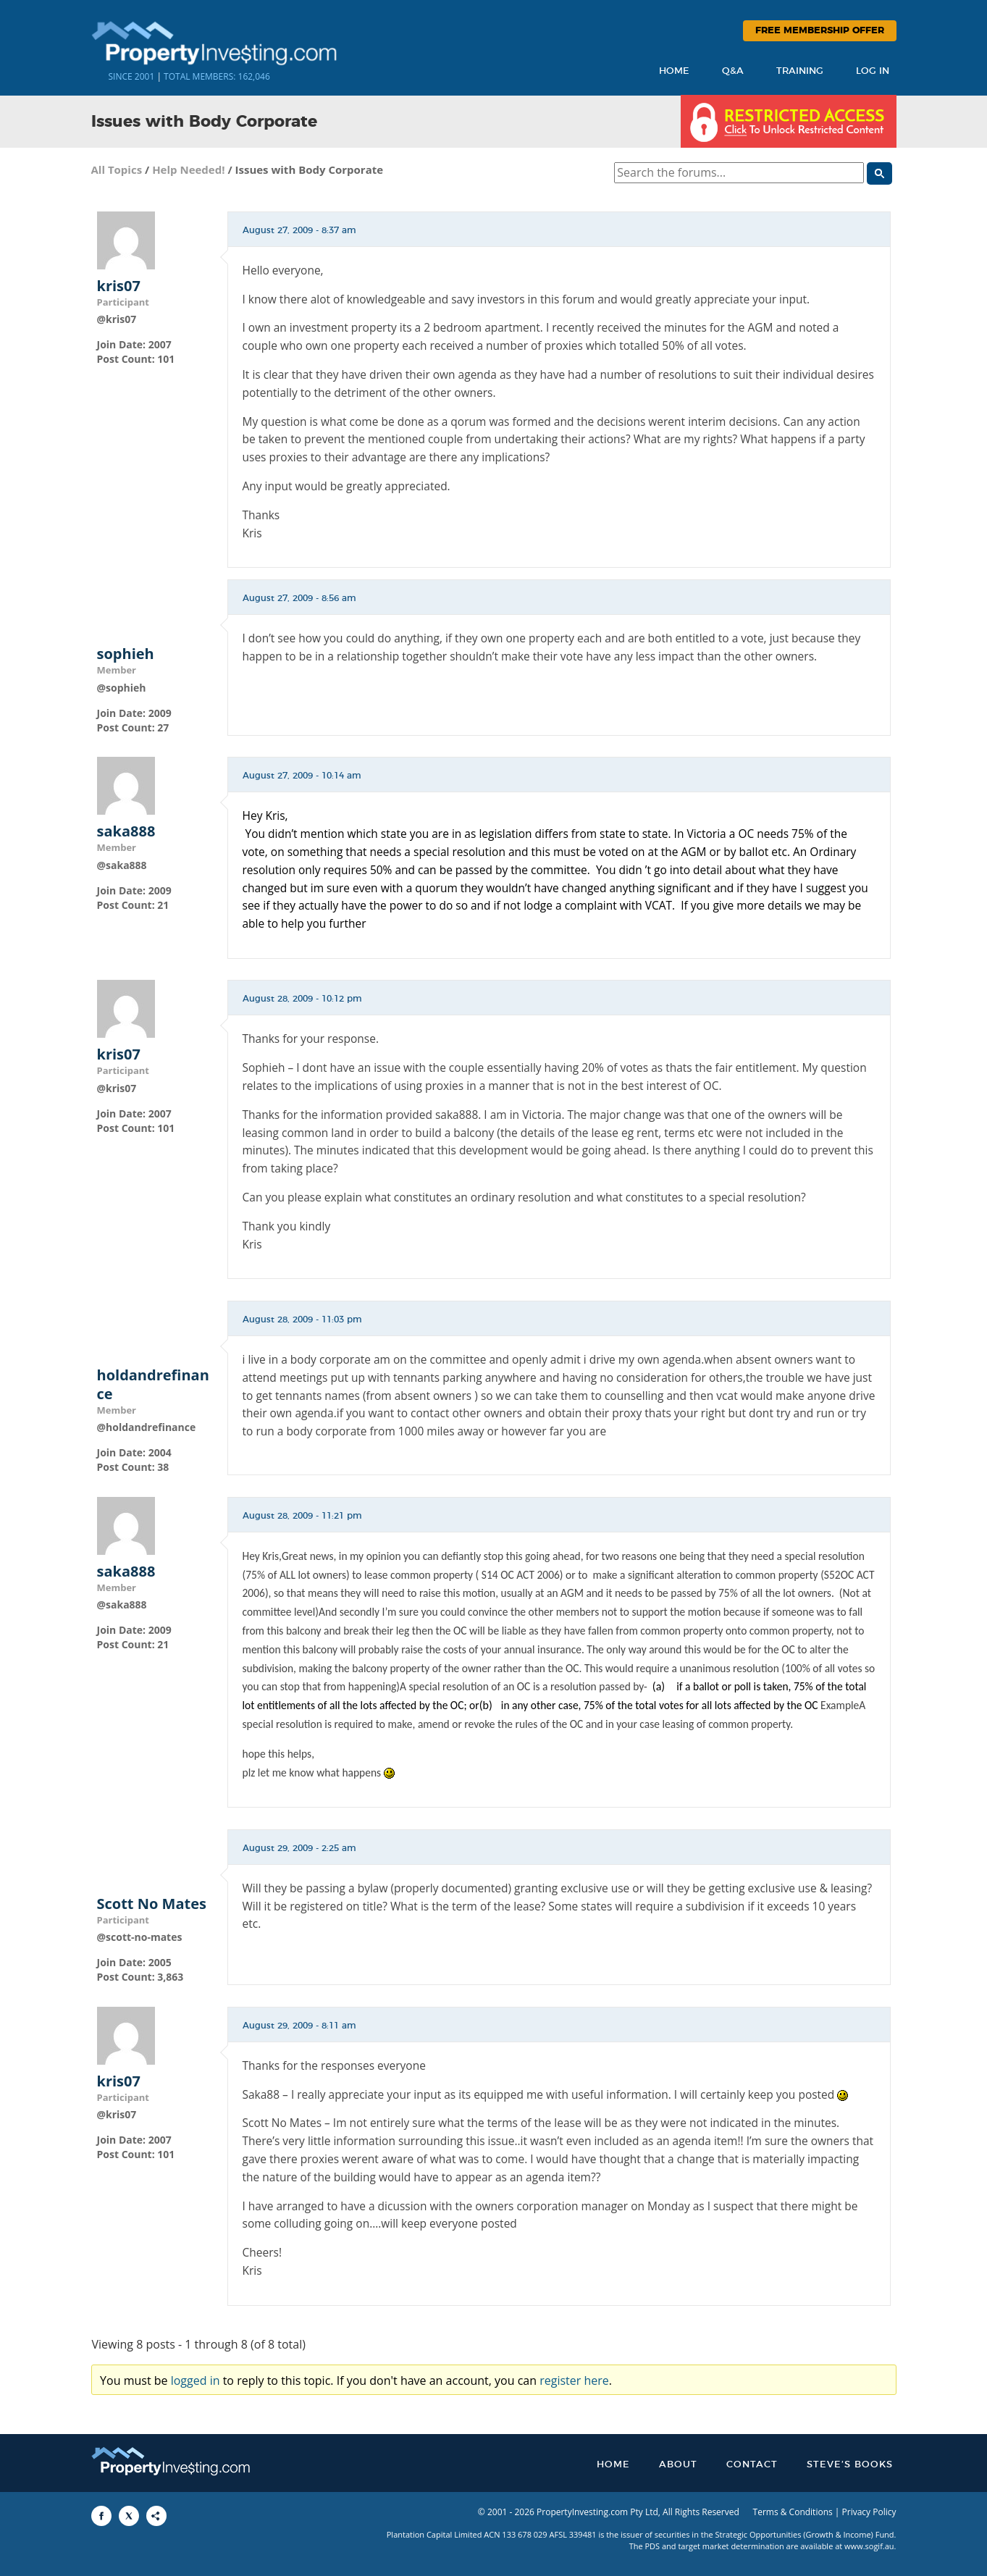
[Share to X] (129, 2516)
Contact (752, 2465)
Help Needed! (188, 169)
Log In (872, 71)
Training (799, 71)
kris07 (118, 286)
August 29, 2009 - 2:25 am (299, 1848)
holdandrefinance (153, 1385)
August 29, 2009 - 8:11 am (299, 2025)
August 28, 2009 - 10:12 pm (302, 998)
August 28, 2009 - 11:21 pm (302, 1515)
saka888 (126, 831)
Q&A (733, 71)
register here (574, 2380)
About (678, 2465)
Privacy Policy (869, 2512)
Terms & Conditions (793, 2512)
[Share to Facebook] (101, 2516)
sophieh (125, 654)
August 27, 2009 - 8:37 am (299, 230)
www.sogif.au (869, 2546)
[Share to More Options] (156, 2516)
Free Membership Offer (819, 30)
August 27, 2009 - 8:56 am (299, 598)
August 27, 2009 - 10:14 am (302, 775)
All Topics (117, 169)
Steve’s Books (850, 2465)
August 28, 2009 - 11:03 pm (302, 1319)
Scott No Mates (151, 1904)
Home (674, 71)
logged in (195, 2380)
